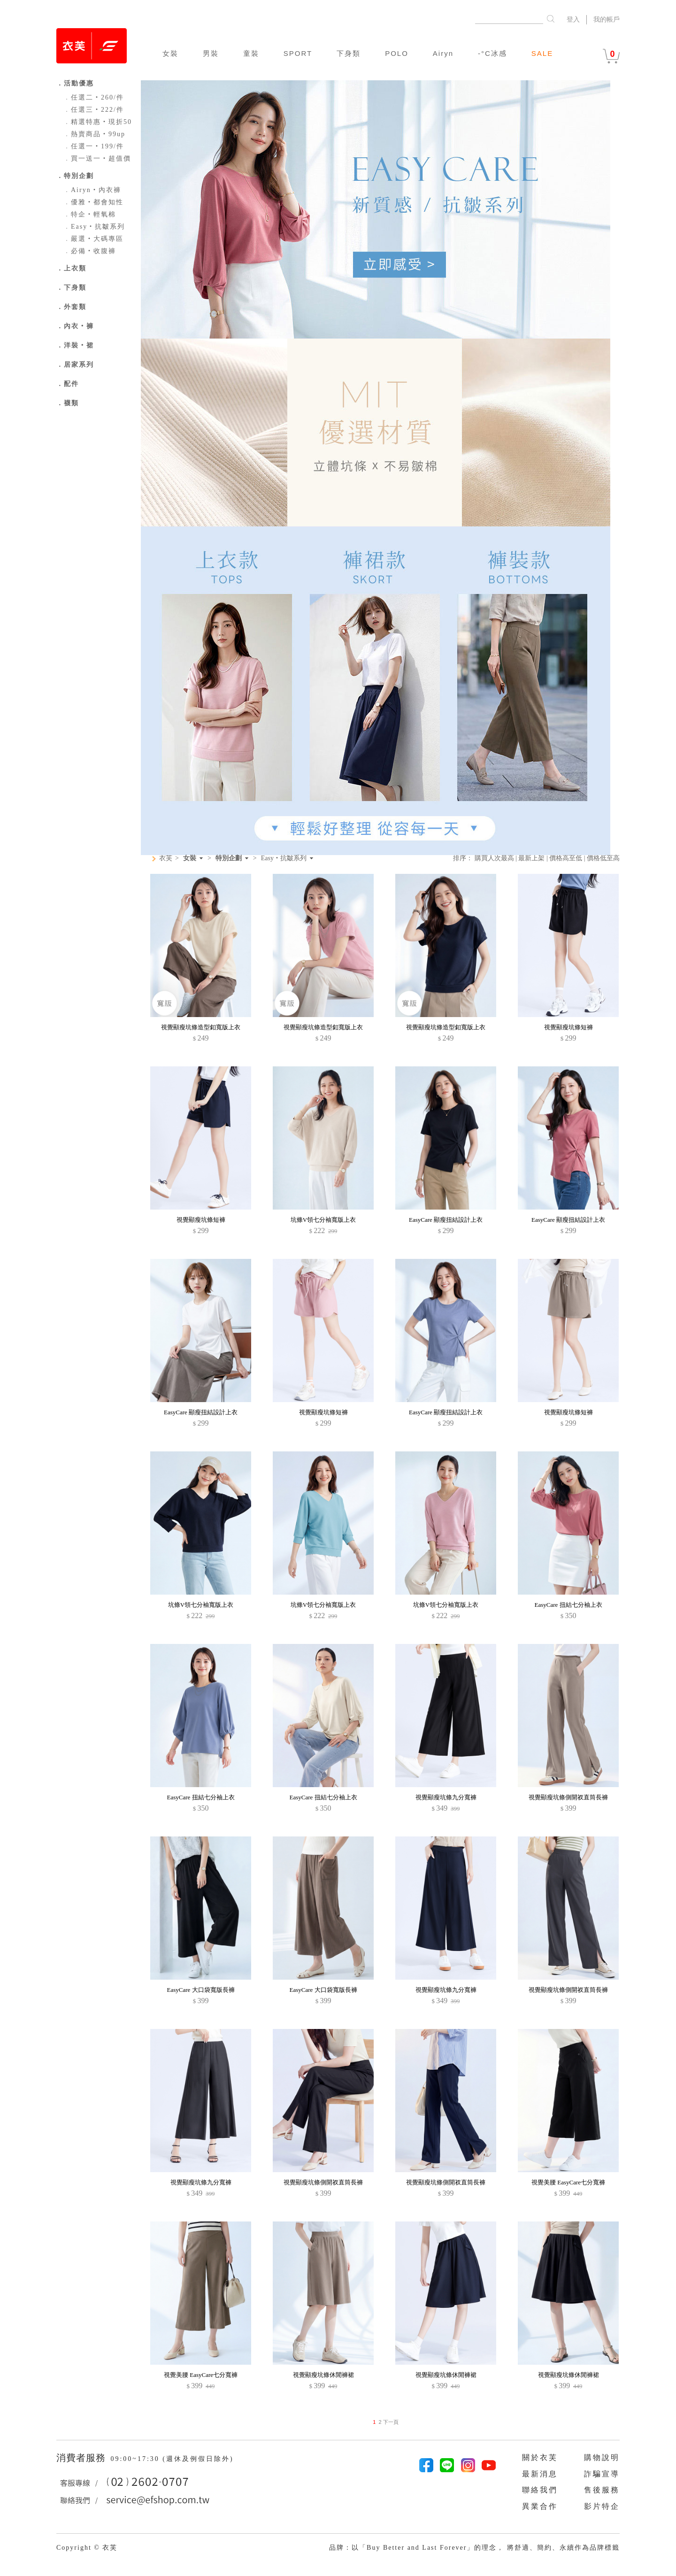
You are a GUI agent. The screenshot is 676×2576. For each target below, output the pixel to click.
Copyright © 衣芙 (86, 2547)
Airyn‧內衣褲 (92, 189)
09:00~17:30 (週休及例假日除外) (171, 2458)
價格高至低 (565, 858)
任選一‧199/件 (93, 146)
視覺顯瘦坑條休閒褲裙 (323, 2374)
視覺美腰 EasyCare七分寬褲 (568, 2182)
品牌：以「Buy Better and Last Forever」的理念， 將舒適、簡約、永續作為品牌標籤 (474, 2547)
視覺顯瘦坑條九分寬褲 (445, 1797)
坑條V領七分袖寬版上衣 (323, 1219)
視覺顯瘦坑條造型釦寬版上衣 (200, 1027)
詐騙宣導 (602, 2474)
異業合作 (540, 2506)
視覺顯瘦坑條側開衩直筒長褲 (568, 1797)
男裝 (211, 53)
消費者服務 (82, 2458)
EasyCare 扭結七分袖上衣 (568, 1604)
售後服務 (602, 2490)
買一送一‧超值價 (97, 158)
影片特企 (602, 2506)
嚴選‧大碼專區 (93, 238)
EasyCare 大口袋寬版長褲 (200, 1989)
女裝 (170, 53)
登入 (573, 19)
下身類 (349, 53)
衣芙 (165, 858)
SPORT (298, 53)
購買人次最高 (494, 858)
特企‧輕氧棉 (89, 214)
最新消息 (540, 2474)
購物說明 (602, 2457)
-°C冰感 (492, 53)
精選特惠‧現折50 (97, 121)
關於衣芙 (540, 2457)
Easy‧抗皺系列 (94, 226)
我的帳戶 (606, 19)
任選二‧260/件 (93, 97)
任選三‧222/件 (93, 109)
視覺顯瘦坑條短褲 (568, 1027)
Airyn (443, 53)
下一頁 (390, 2422)
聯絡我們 (540, 2490)
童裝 (251, 53)
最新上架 (531, 858)
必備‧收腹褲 (89, 251)
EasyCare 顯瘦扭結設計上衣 (446, 1219)
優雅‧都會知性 (93, 202)
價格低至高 (603, 858)
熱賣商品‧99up (94, 134)
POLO (396, 53)
